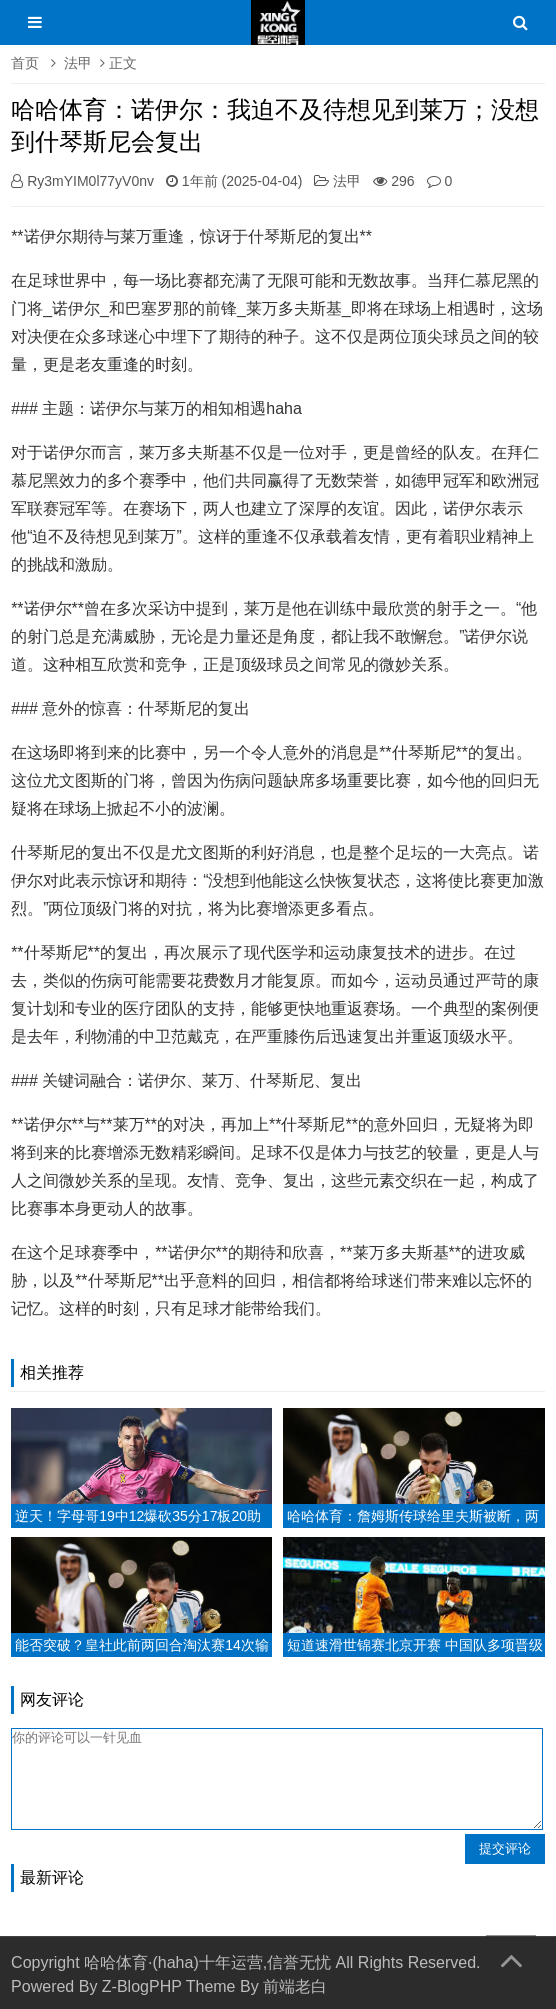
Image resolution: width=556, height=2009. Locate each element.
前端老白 (295, 1986)
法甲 (78, 63)
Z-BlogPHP (142, 1986)
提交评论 (505, 1848)
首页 (25, 63)
